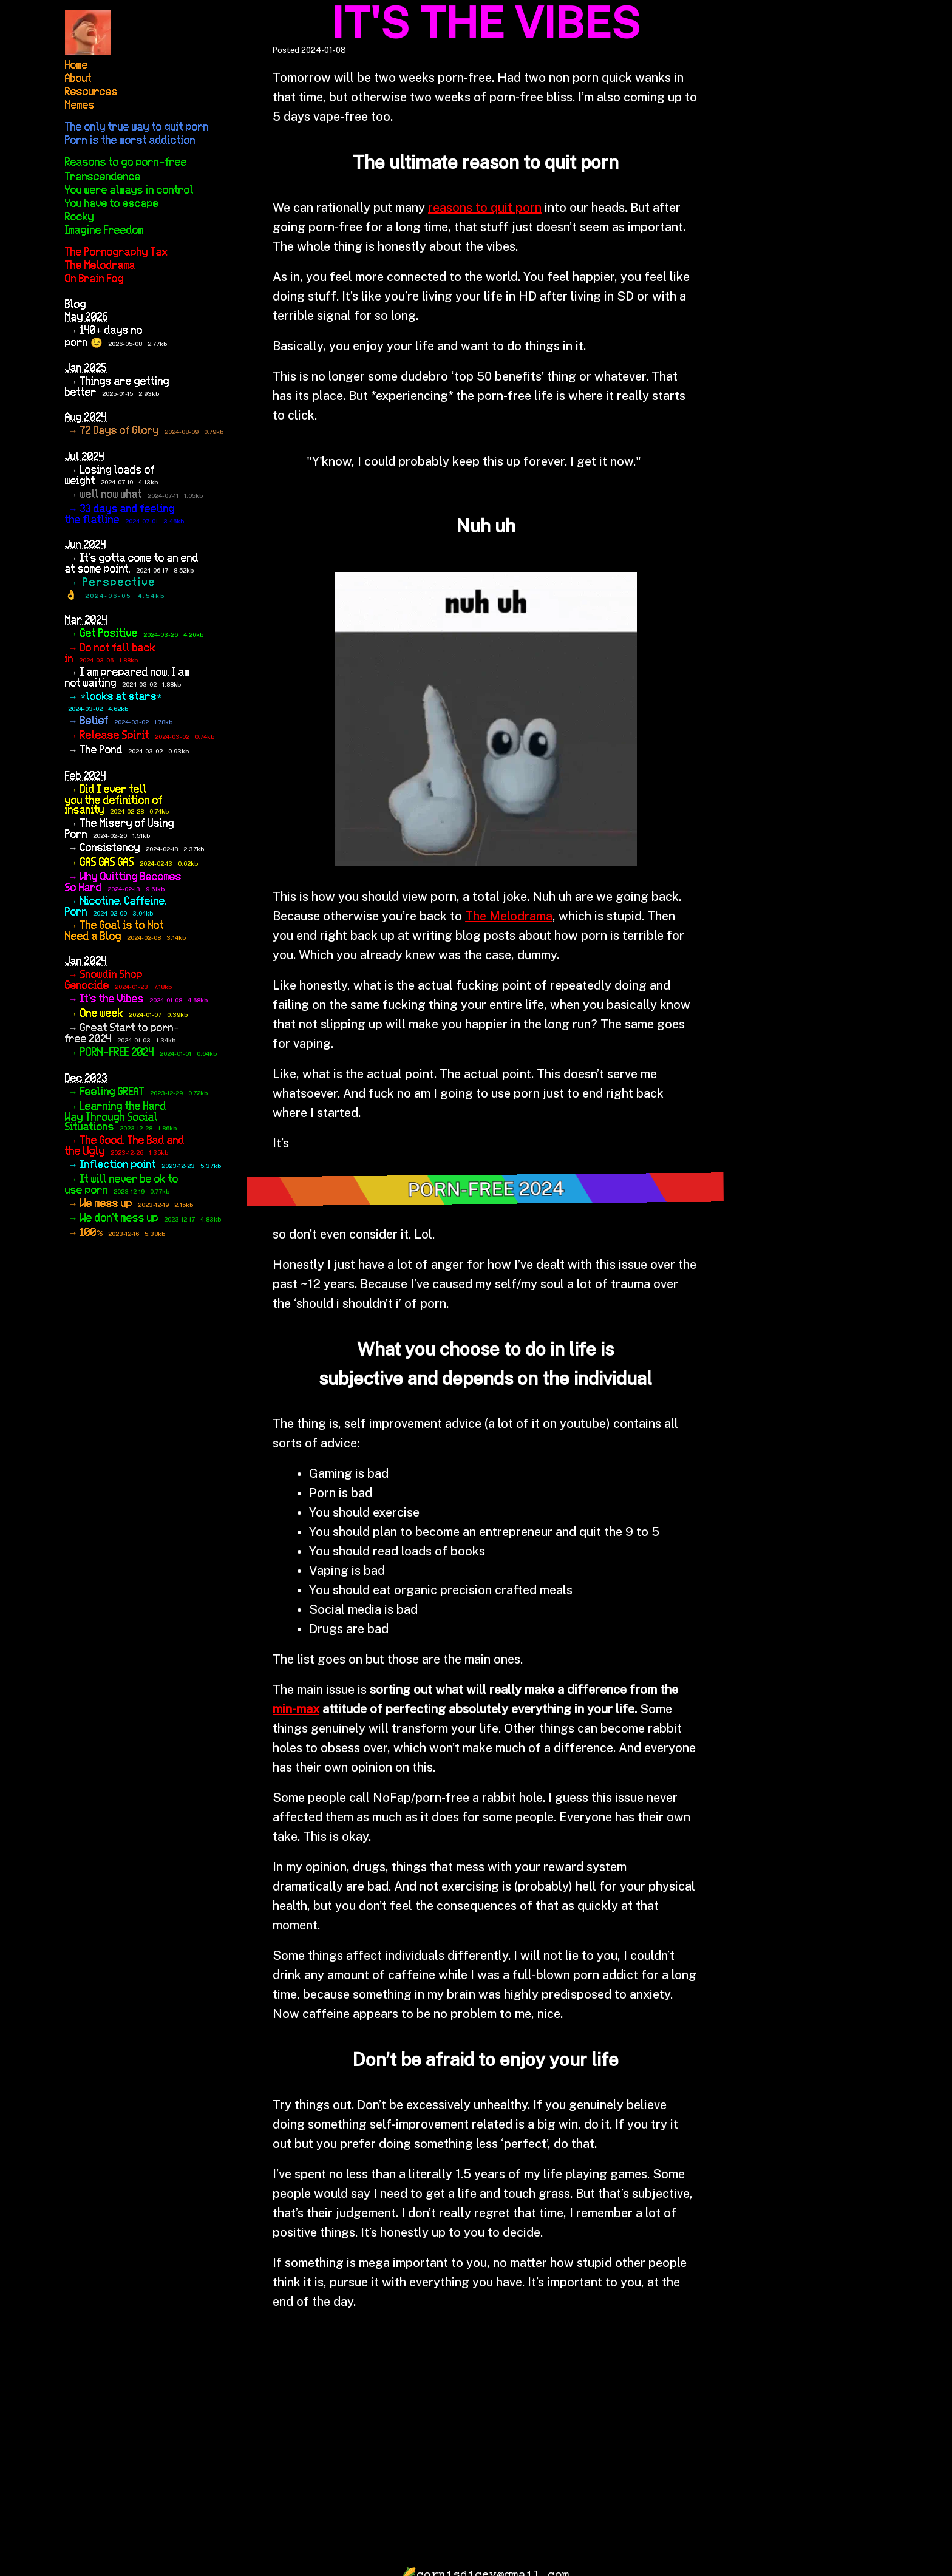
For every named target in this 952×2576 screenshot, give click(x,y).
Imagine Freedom (104, 231)
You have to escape (112, 204)
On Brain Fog (94, 279)
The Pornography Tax (116, 252)
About (78, 79)
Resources (91, 92)
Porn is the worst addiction (130, 141)
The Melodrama (100, 266)
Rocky (79, 217)
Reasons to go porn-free (126, 163)
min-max (296, 1709)
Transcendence (103, 177)
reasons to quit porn (485, 207)
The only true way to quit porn (137, 127)
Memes (80, 105)
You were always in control (129, 190)
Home (76, 65)
